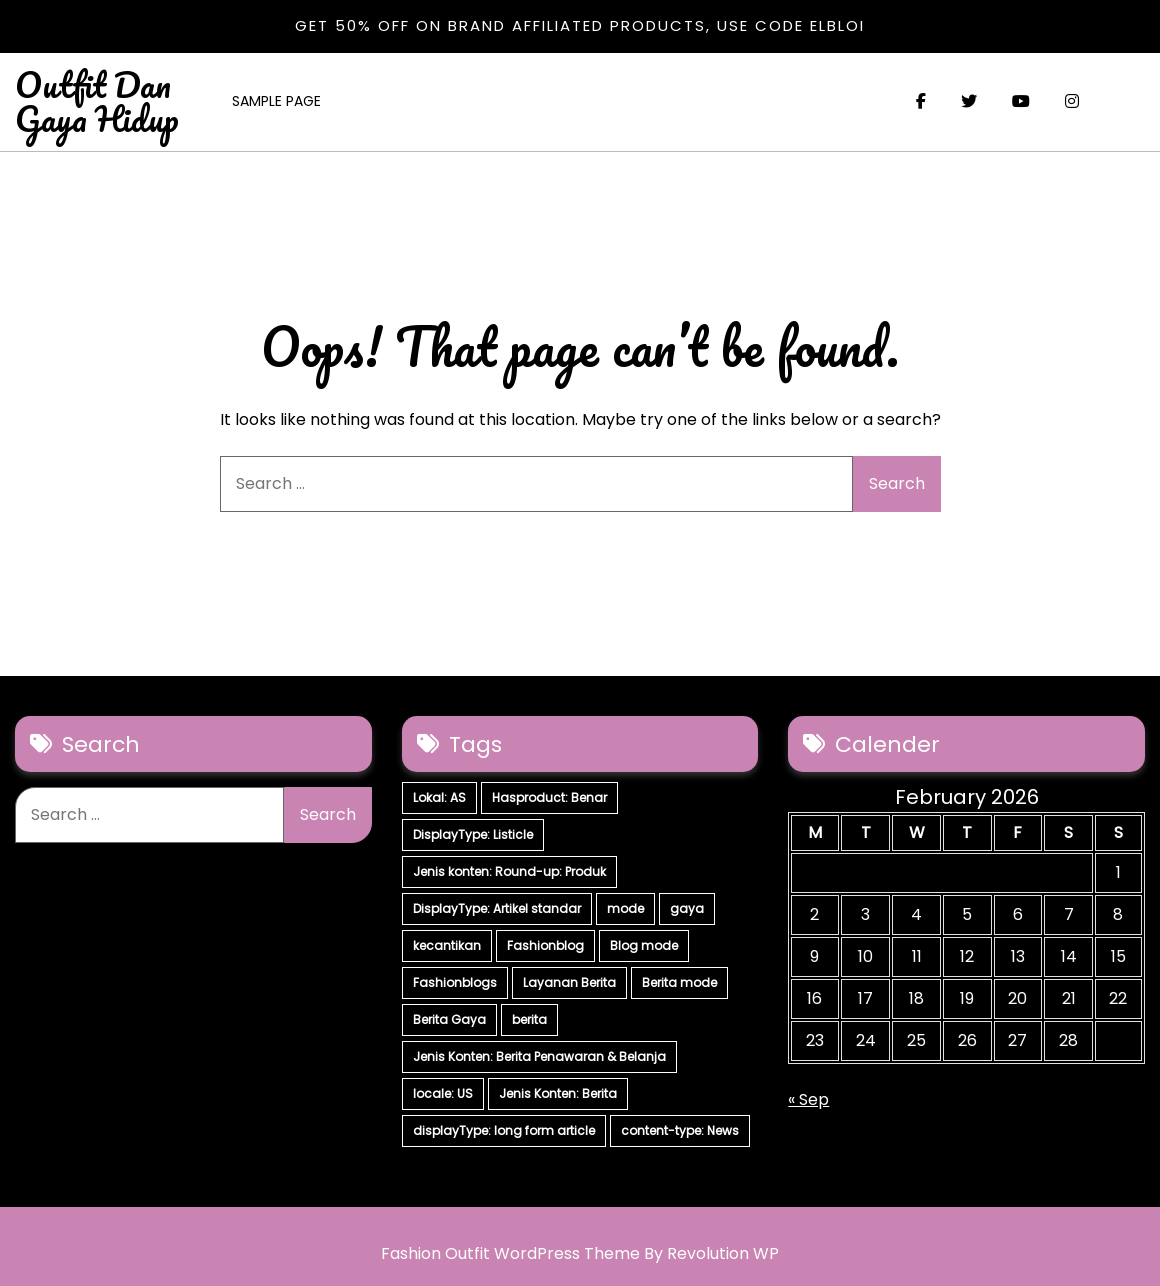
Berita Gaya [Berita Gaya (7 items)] (449, 1019)
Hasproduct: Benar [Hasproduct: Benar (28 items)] (549, 797)
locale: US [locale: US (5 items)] (443, 1093)
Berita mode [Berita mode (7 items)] (679, 982)
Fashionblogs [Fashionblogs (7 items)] (455, 982)
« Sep (808, 1099)
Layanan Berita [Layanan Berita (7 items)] (569, 982)
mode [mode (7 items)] (625, 908)
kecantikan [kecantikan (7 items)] (447, 945)
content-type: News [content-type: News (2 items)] (680, 1130)
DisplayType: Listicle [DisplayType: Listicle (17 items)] (473, 834)
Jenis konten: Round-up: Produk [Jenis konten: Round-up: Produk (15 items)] (509, 871)
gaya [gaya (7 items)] (687, 908)
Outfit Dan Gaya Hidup (97, 101)
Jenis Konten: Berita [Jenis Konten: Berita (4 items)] (558, 1093)
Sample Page (276, 101)
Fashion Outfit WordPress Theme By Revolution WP (580, 1253)
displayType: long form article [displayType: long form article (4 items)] (504, 1130)
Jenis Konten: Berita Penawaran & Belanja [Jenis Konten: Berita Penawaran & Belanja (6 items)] (539, 1056)
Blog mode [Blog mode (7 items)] (644, 945)
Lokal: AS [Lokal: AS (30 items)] (439, 797)
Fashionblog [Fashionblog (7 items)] (545, 945)
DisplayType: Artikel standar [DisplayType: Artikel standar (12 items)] (497, 908)
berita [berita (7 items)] (529, 1019)
